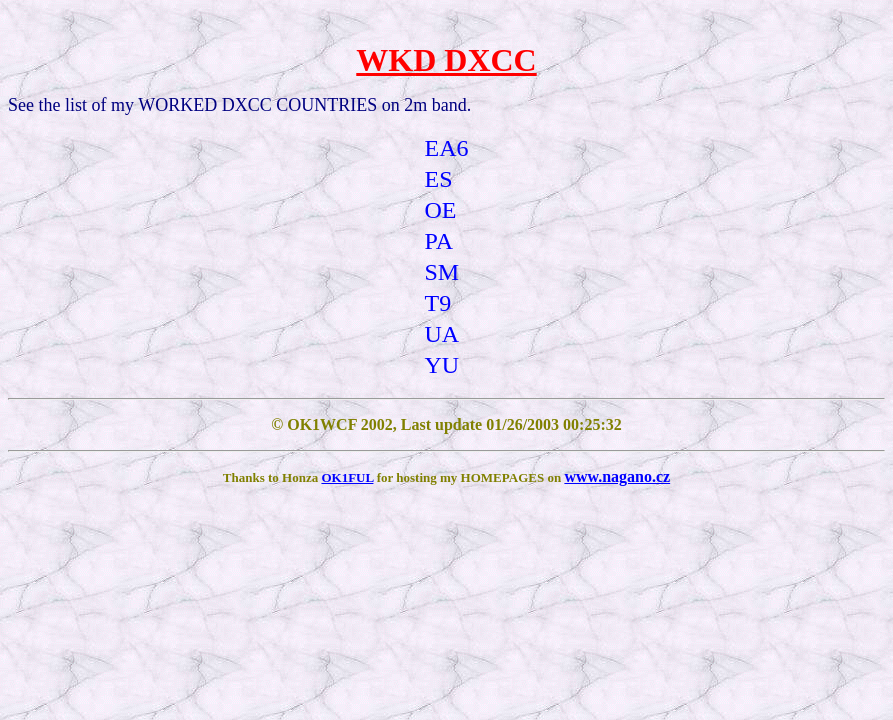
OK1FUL (347, 477)
